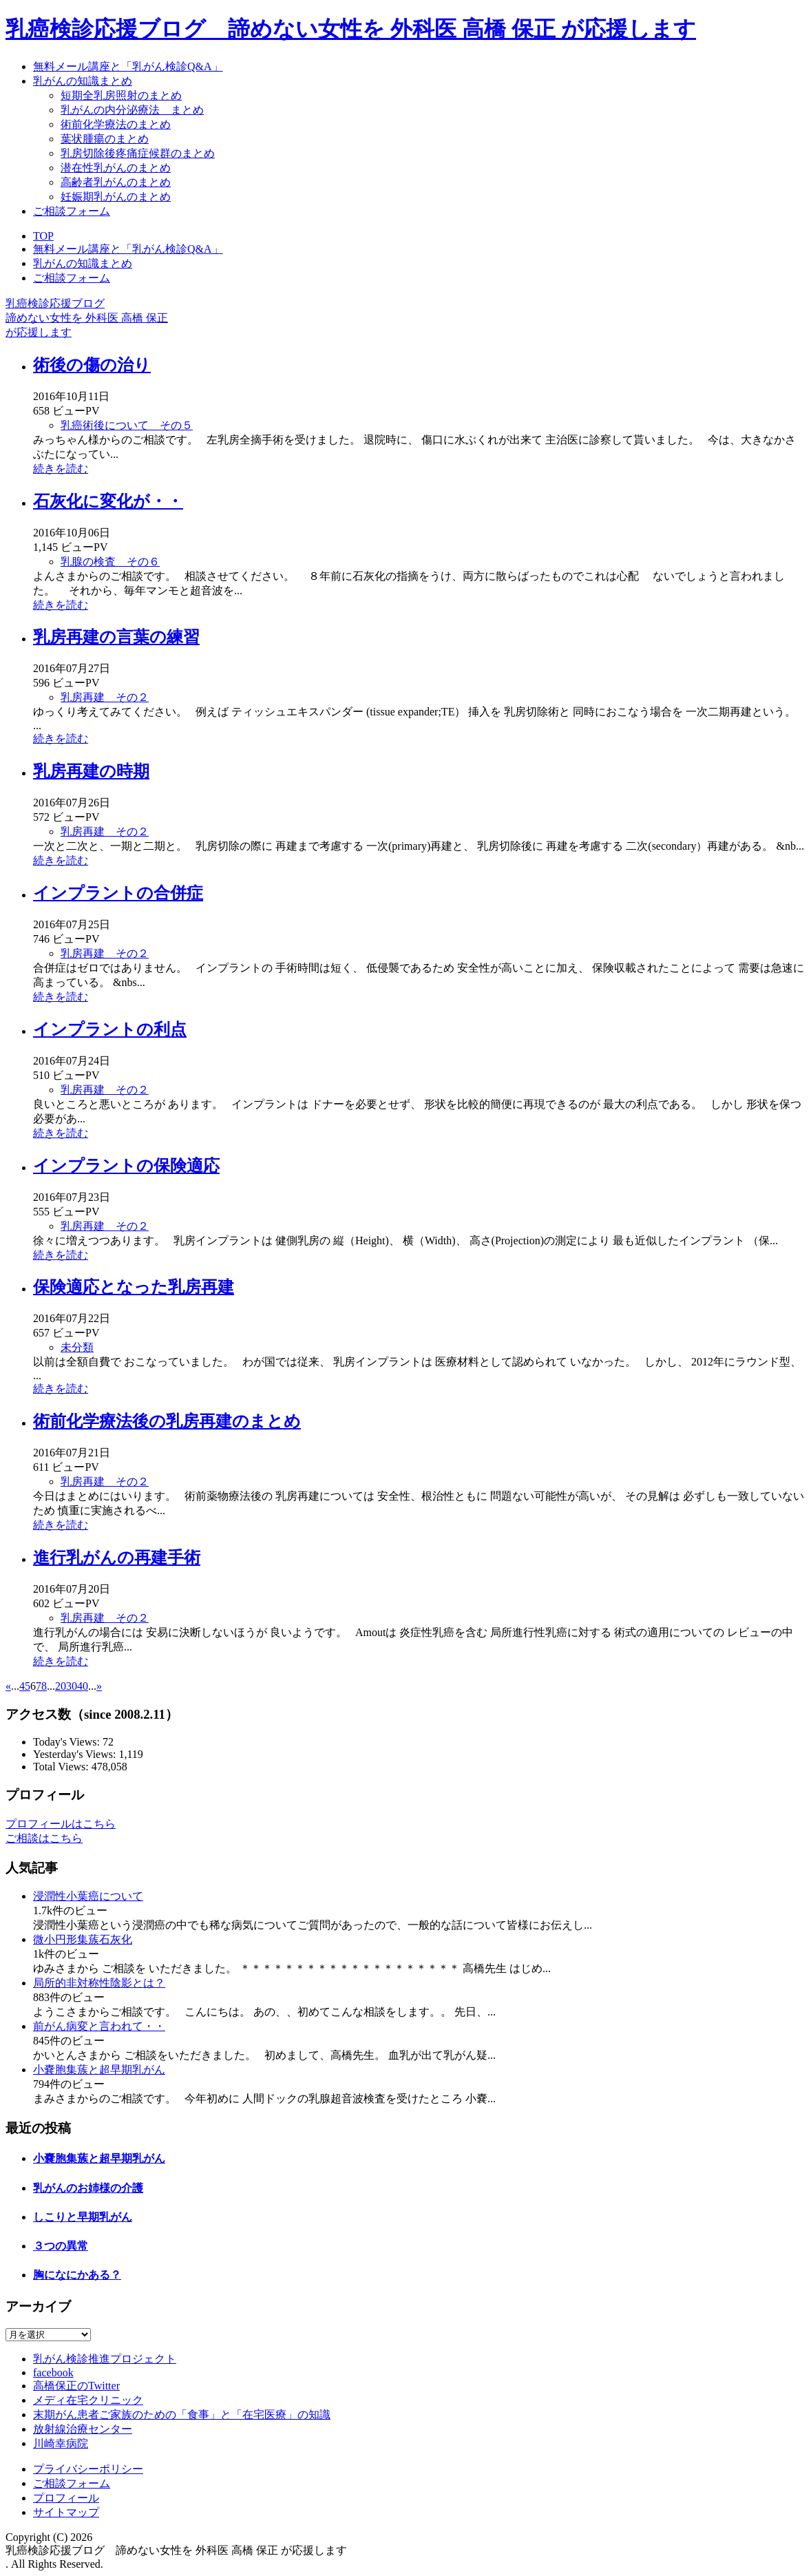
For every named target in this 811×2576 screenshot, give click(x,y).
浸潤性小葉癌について (88, 1896)
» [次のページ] (99, 1686)
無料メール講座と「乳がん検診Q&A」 (128, 66)
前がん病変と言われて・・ (99, 2026)
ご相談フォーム (71, 211)
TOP (43, 236)
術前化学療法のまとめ (116, 124)
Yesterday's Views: (75, 1754)
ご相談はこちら (44, 1838)
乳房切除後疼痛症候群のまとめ (138, 153)
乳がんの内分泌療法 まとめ (132, 110)
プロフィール (66, 2498)
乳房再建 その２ (105, 697)
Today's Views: (68, 1742)
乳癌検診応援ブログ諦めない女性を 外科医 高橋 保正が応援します (87, 317)
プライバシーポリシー (88, 2469)
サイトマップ (66, 2512)
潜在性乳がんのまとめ (116, 168)
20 (60, 1686)
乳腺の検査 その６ (110, 561)
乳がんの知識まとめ (82, 81)
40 (82, 1686)
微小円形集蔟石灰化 (82, 1939)
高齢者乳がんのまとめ (116, 182)
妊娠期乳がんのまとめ (116, 196)
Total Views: (62, 1766)
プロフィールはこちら (61, 1824)
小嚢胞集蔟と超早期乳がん (99, 2069)
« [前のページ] (8, 1686)
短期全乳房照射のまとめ (121, 95)
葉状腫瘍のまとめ (105, 139)
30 (71, 1686)
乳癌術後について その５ (127, 425)
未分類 (77, 1347)
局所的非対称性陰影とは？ (99, 1983)
